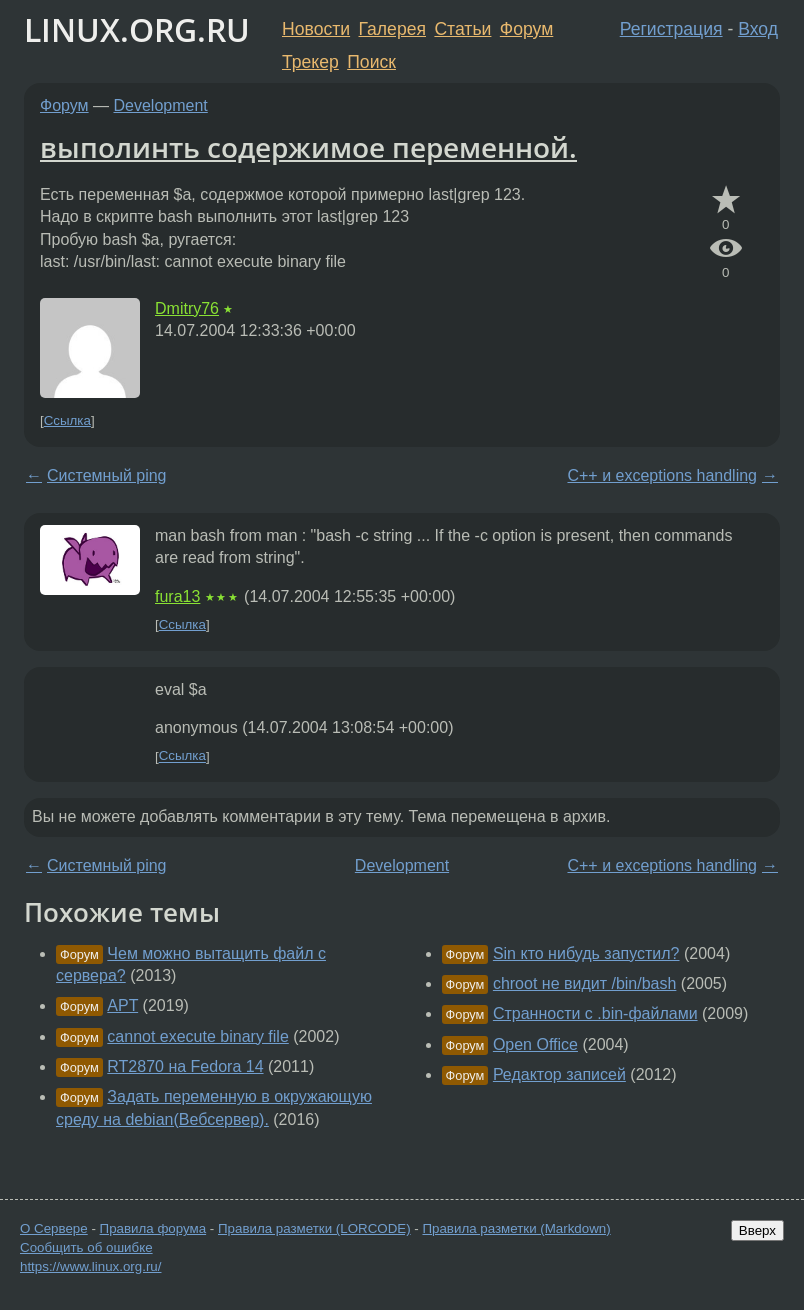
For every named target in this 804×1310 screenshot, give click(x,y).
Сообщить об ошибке (86, 1247)
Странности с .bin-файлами (595, 1013)
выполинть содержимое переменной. (308, 147)
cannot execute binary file (197, 1036)
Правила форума (153, 1228)
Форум (526, 29)
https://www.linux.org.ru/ (90, 1266)
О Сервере (54, 1228)
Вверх (757, 1230)
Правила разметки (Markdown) (516, 1228)
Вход (758, 29)
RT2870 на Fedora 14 (185, 1066)
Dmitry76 (187, 308)
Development (161, 105)
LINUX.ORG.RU (137, 29)
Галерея (392, 29)
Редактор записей (559, 1074)
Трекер (310, 62)
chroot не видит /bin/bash (585, 983)
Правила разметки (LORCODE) (314, 1228)
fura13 (177, 596)
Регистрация (671, 29)
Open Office (535, 1044)
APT (122, 1005)
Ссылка (67, 420)
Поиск (371, 62)
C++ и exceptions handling (662, 475)
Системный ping (107, 475)
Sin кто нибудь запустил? (586, 953)
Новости (316, 29)
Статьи (462, 29)
